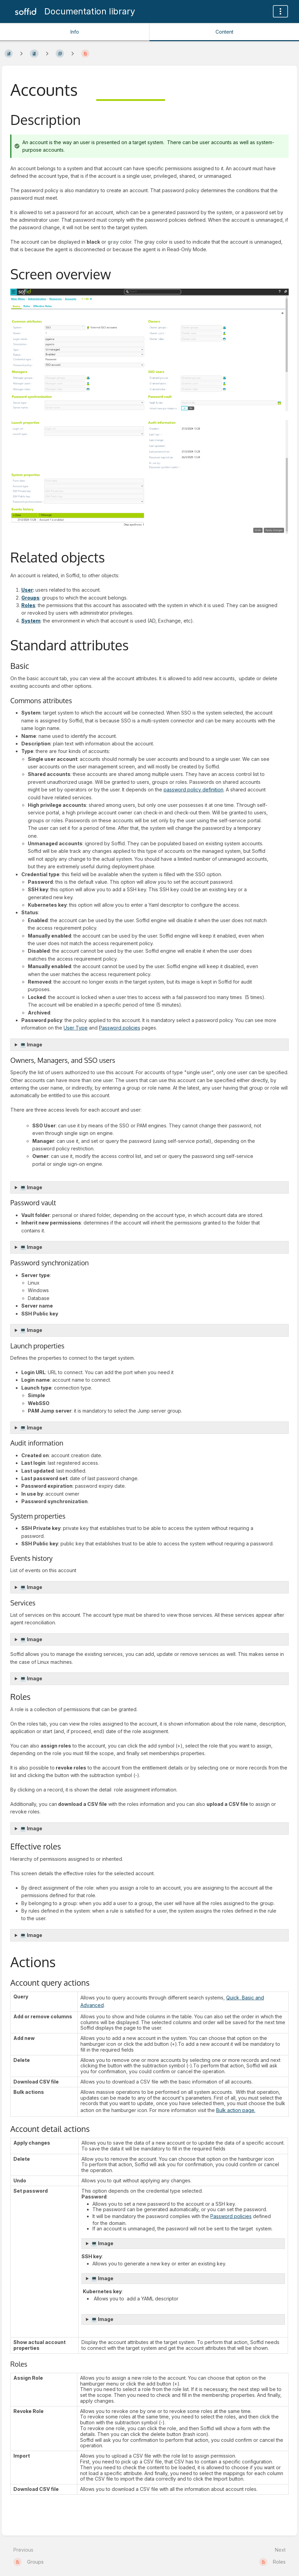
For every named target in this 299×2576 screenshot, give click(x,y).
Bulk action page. (235, 2110)
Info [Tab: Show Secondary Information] (74, 32)
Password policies (119, 1028)
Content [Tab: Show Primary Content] (224, 32)
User (27, 590)
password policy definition (193, 789)
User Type (76, 1028)
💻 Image (31, 1044)
